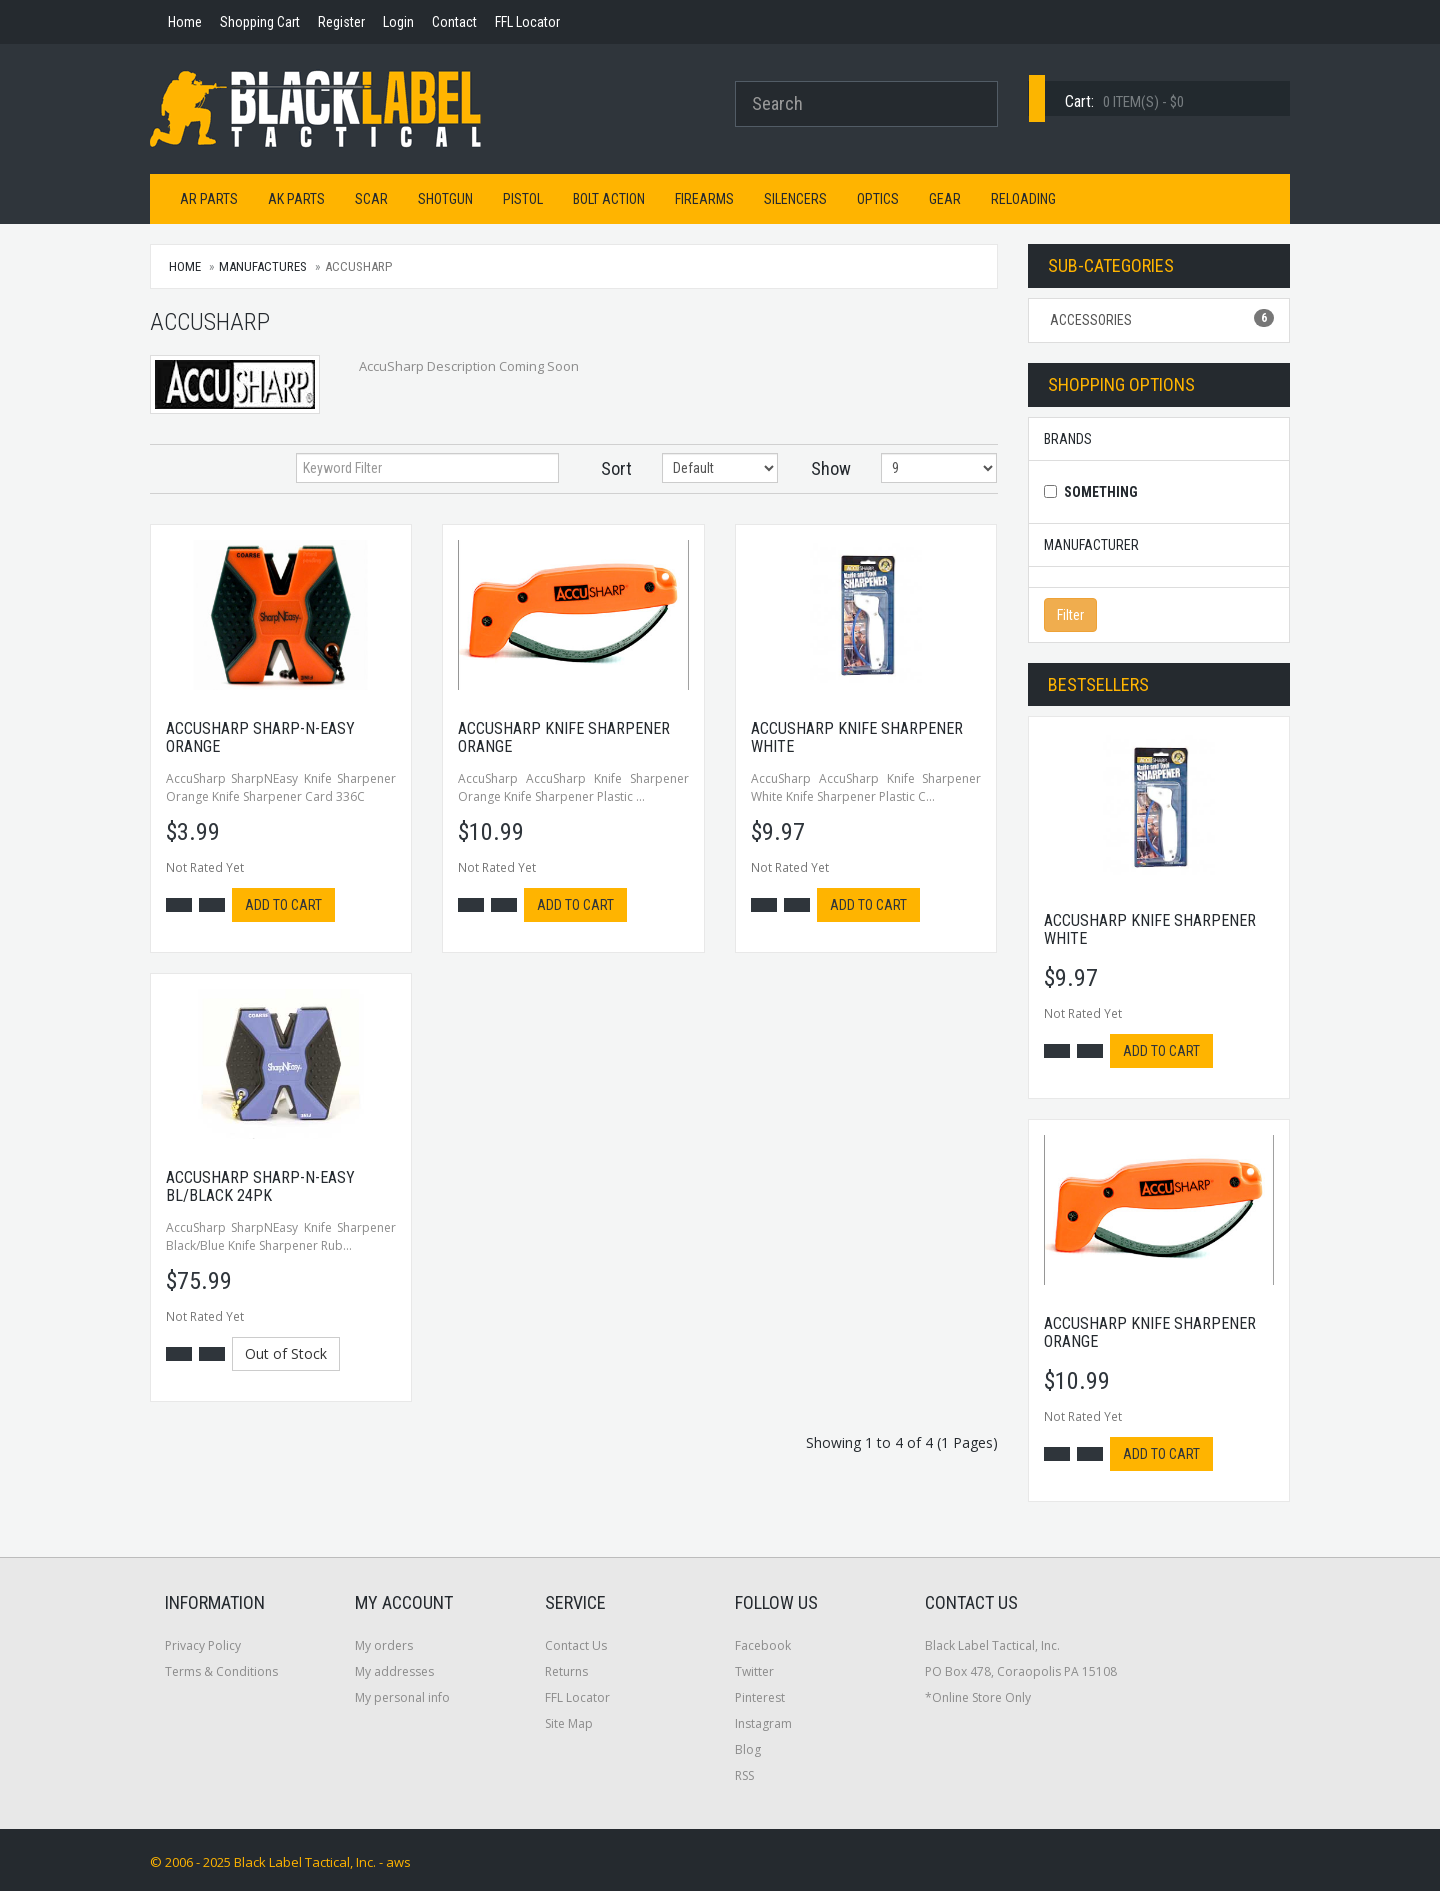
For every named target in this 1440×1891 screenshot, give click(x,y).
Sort (616, 468)
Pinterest (760, 1697)
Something (1101, 492)
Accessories (1159, 318)
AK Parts (296, 199)
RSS (744, 1775)
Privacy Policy (203, 1645)
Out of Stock (286, 1353)
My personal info (402, 1697)
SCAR (371, 199)
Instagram (763, 1723)
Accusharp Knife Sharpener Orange (564, 737)
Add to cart (283, 905)
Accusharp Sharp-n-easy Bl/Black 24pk (260, 1186)
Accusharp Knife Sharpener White (857, 737)
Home (185, 266)
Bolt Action (609, 199)
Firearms (704, 199)
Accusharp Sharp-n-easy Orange (260, 737)
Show (831, 468)
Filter (1070, 615)
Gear (945, 199)
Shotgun (445, 199)
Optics (878, 199)
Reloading (1023, 199)
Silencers (795, 199)
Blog (748, 1749)
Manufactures (263, 266)
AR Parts (209, 199)
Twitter (754, 1671)
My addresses (394, 1671)
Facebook (763, 1645)
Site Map (569, 1723)
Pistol (523, 199)
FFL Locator (577, 1697)
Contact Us (576, 1645)
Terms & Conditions (221, 1671)
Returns (566, 1671)
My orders (384, 1645)
